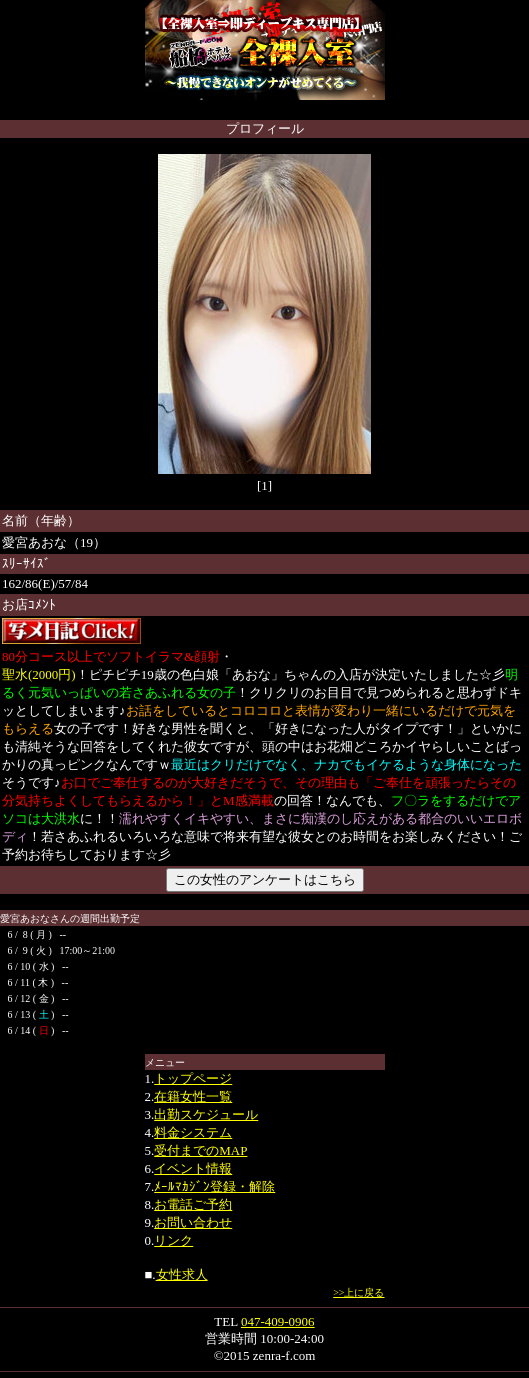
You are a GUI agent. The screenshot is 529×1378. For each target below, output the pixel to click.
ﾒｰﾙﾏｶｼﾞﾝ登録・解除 (214, 1186)
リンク (173, 1240)
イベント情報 (193, 1168)
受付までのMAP (200, 1150)
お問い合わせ (193, 1222)
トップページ (193, 1078)
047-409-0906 (278, 1321)
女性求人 (182, 1274)
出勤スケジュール (206, 1114)
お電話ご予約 (193, 1204)
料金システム (193, 1132)
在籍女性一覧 (193, 1096)
